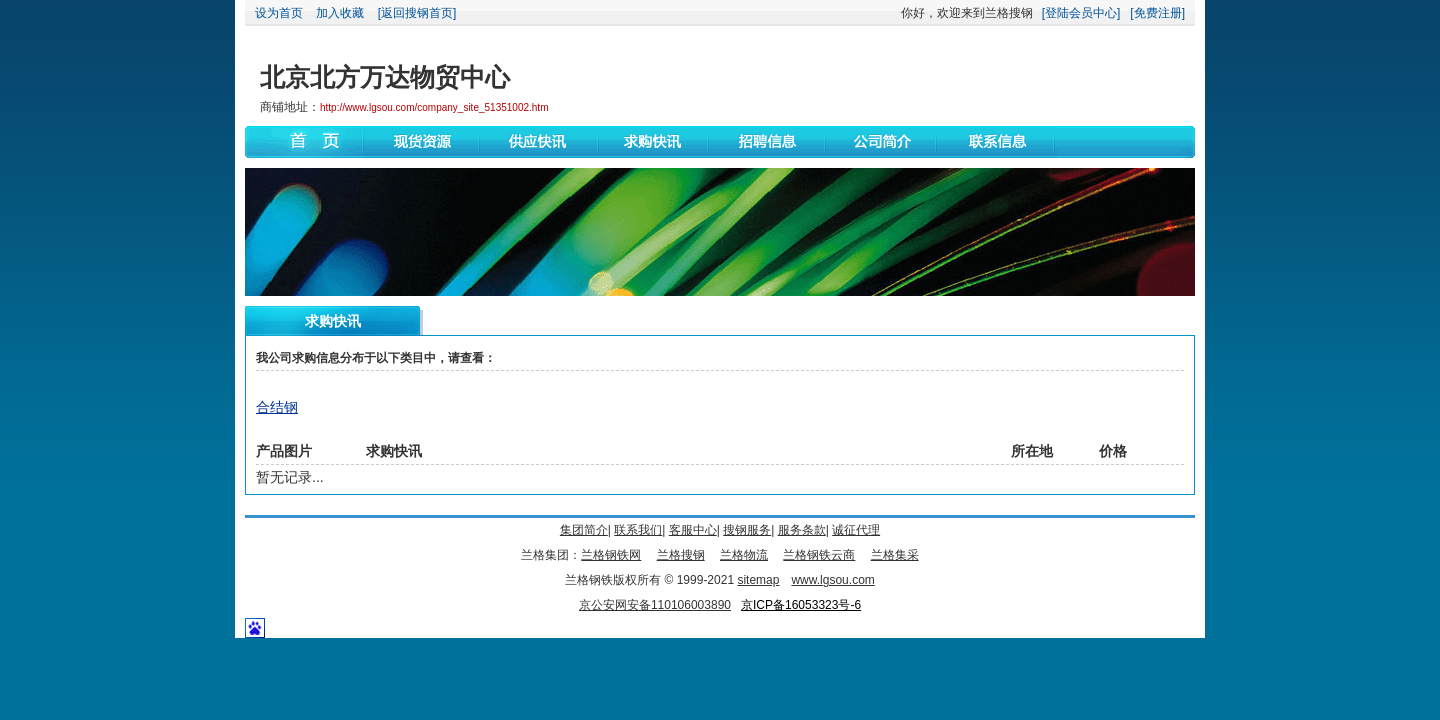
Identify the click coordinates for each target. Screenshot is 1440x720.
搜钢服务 (747, 530)
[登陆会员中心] (1081, 13)
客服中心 (693, 530)
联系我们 (638, 530)
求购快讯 (333, 321)
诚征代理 (856, 530)
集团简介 (584, 530)
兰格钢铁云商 (819, 555)
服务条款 (802, 530)
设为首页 (279, 13)
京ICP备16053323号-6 (801, 605)
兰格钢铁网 (611, 555)
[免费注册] (1157, 13)
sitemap (758, 580)
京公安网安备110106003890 (655, 605)
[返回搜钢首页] (417, 13)
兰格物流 (744, 555)
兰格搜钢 (681, 555)
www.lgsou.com (832, 580)
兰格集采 (895, 555)
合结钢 (277, 407)
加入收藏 (340, 13)
